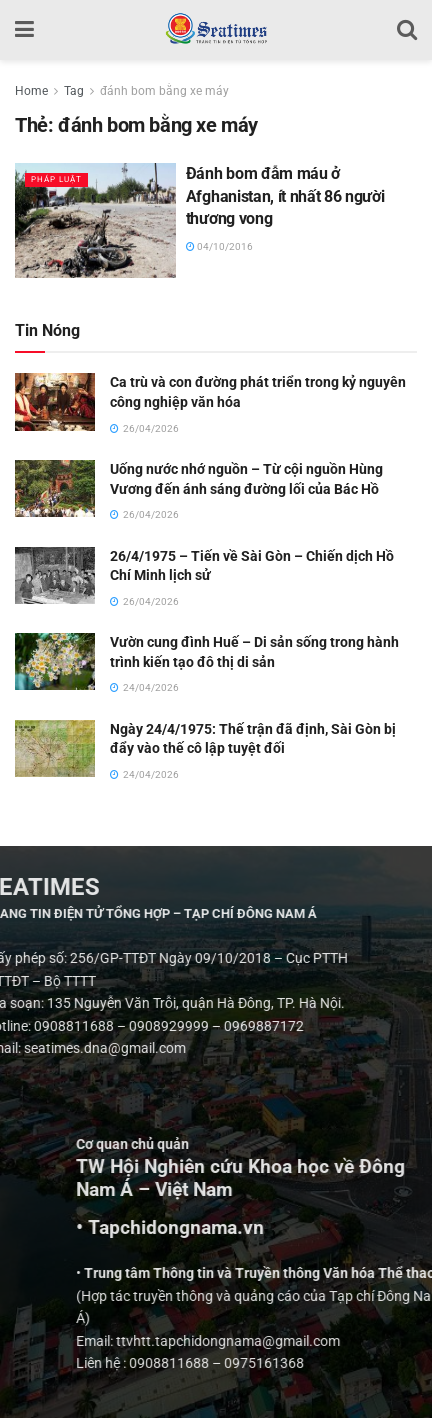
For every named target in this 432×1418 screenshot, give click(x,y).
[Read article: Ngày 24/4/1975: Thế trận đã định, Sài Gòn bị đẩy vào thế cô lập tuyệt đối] (55, 748)
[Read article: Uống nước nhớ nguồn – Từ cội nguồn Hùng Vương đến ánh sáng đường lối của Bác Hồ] (55, 488)
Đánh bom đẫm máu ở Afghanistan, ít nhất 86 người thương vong (285, 196)
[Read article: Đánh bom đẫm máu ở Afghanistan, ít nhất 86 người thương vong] (95, 220)
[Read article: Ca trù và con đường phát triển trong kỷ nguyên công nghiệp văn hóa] (55, 401)
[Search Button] (407, 30)
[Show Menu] (24, 30)
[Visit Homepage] (215, 30)
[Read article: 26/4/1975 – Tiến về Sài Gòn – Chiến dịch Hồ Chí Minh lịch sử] (55, 575)
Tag (74, 91)
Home (31, 91)
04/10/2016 (219, 246)
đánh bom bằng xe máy (164, 91)
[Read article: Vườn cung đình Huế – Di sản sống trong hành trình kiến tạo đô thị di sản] (55, 661)
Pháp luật (56, 179)
